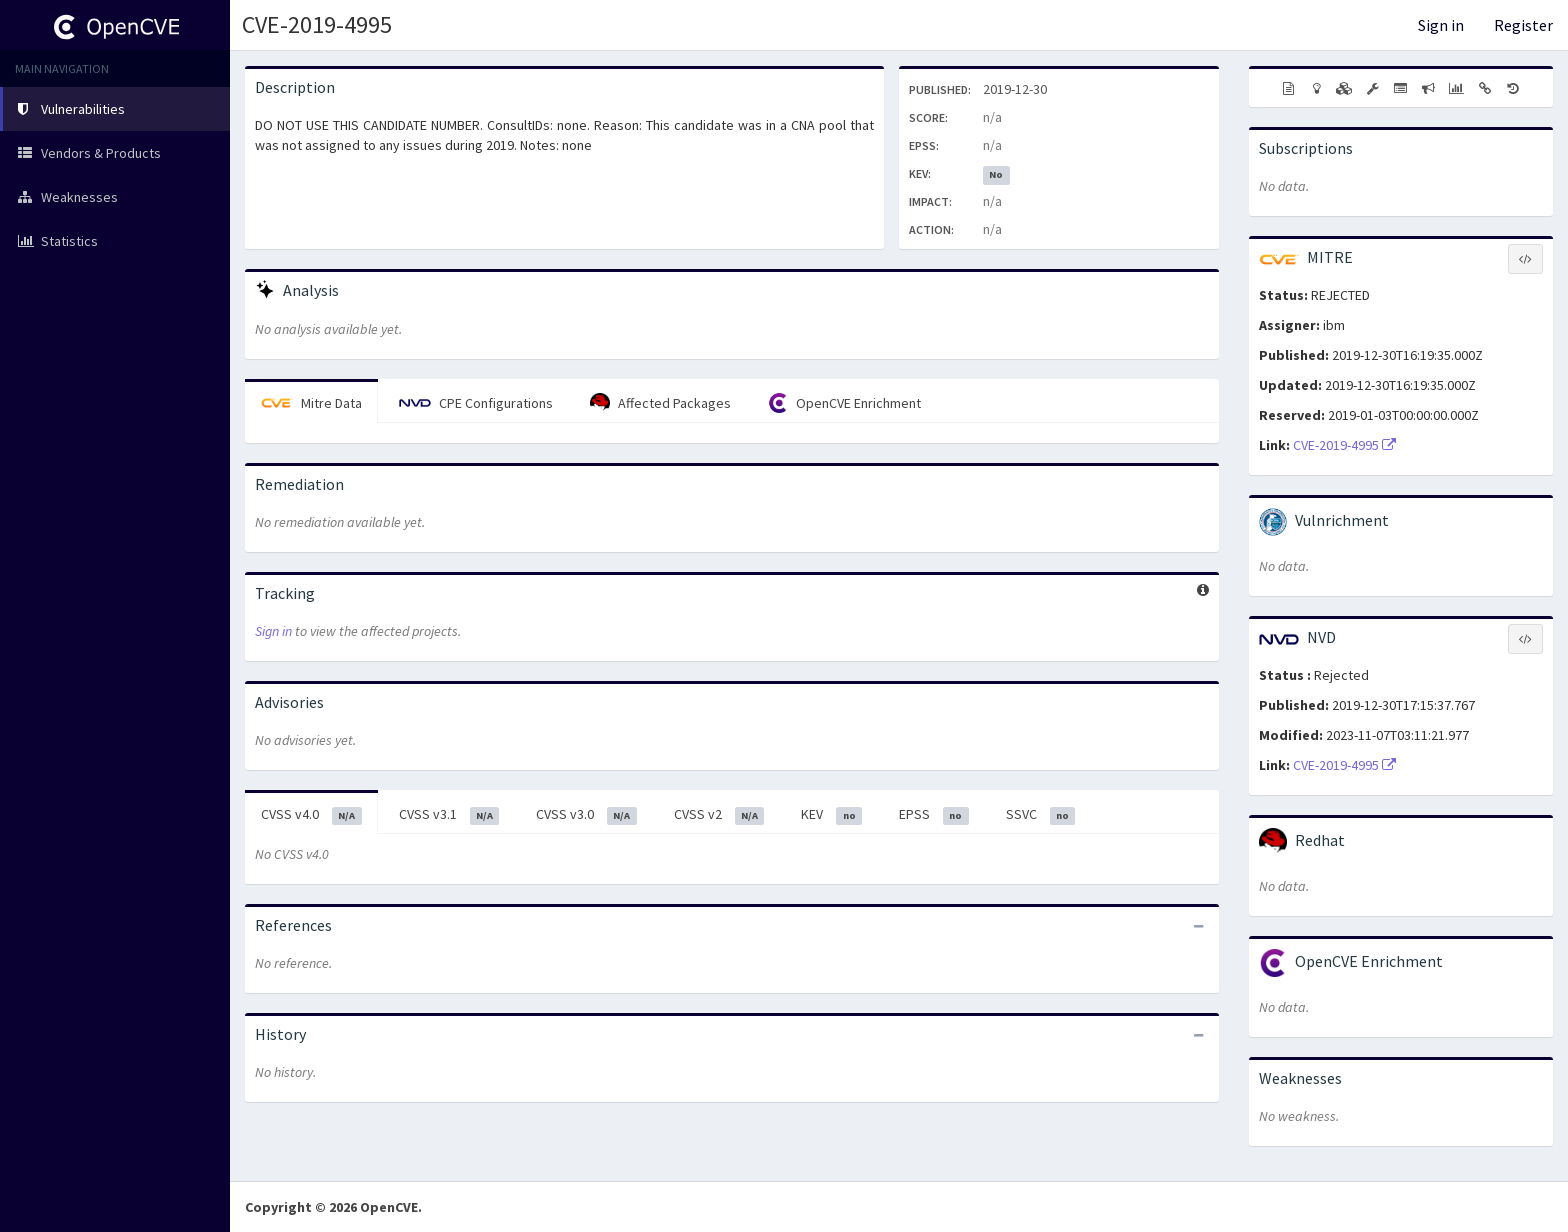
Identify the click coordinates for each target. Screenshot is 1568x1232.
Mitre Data (311, 403)
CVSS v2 (719, 815)
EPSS (934, 815)
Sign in (1441, 25)
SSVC (1041, 815)
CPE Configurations (476, 403)
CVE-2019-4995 (317, 24)
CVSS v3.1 (449, 815)
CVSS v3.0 (586, 815)
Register (1523, 25)
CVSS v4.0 (311, 815)
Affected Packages (660, 403)
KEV (831, 815)
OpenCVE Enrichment (844, 403)
